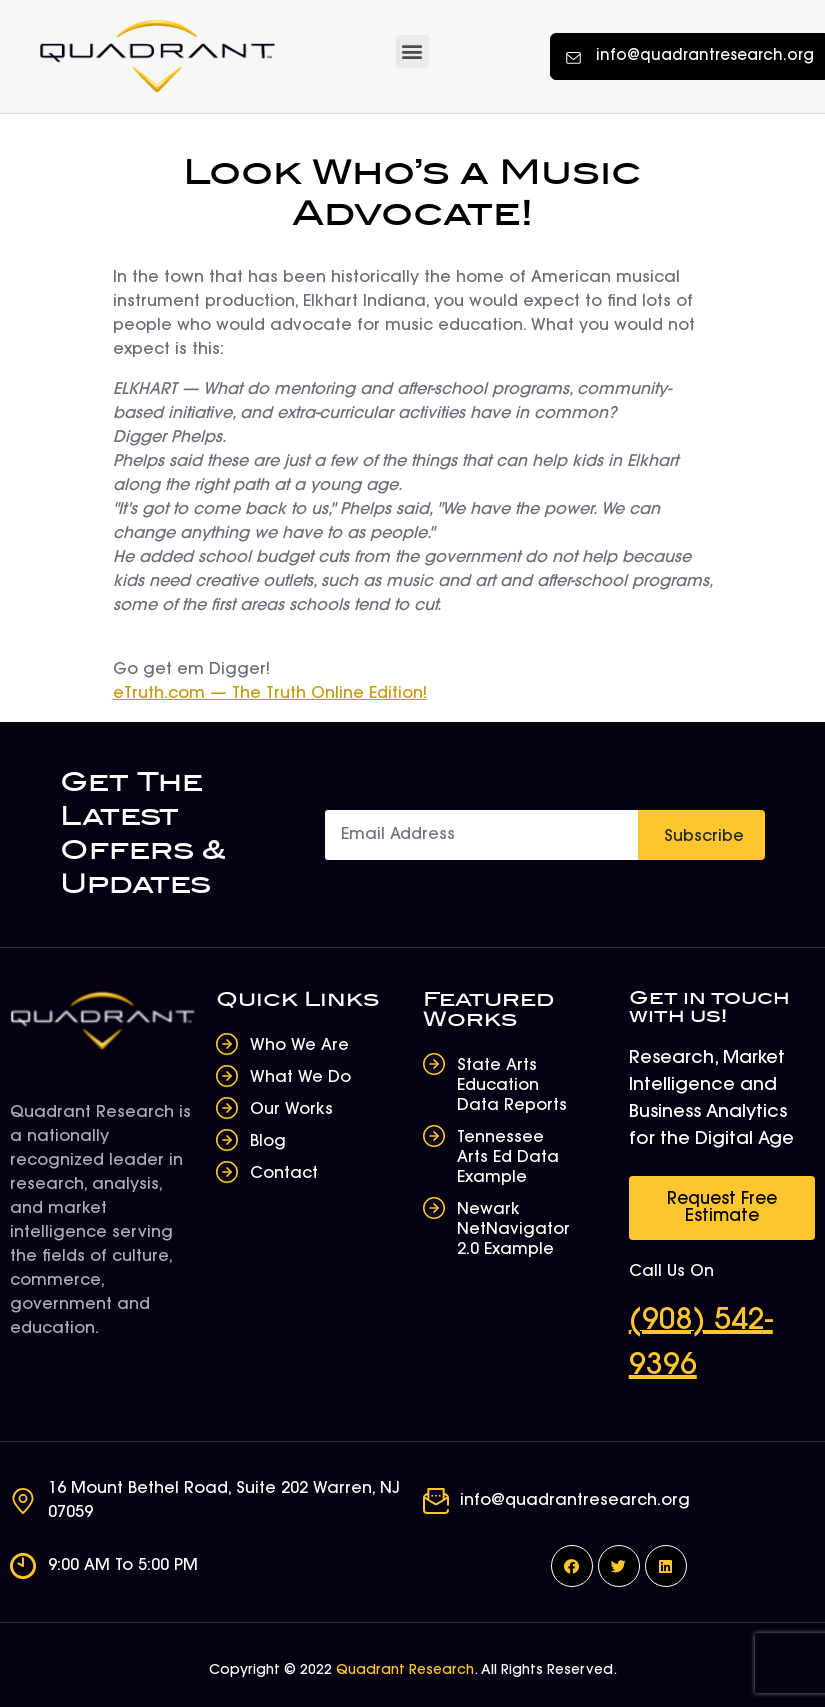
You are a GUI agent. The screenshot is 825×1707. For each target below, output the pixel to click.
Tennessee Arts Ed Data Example (508, 1158)
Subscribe (704, 837)
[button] (412, 51)
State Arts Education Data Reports (512, 1086)
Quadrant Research (405, 1671)
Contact (284, 1174)
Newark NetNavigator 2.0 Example (513, 1230)
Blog (268, 1142)
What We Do (300, 1078)
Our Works (291, 1110)
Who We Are (299, 1046)
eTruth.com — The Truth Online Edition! (270, 694)
